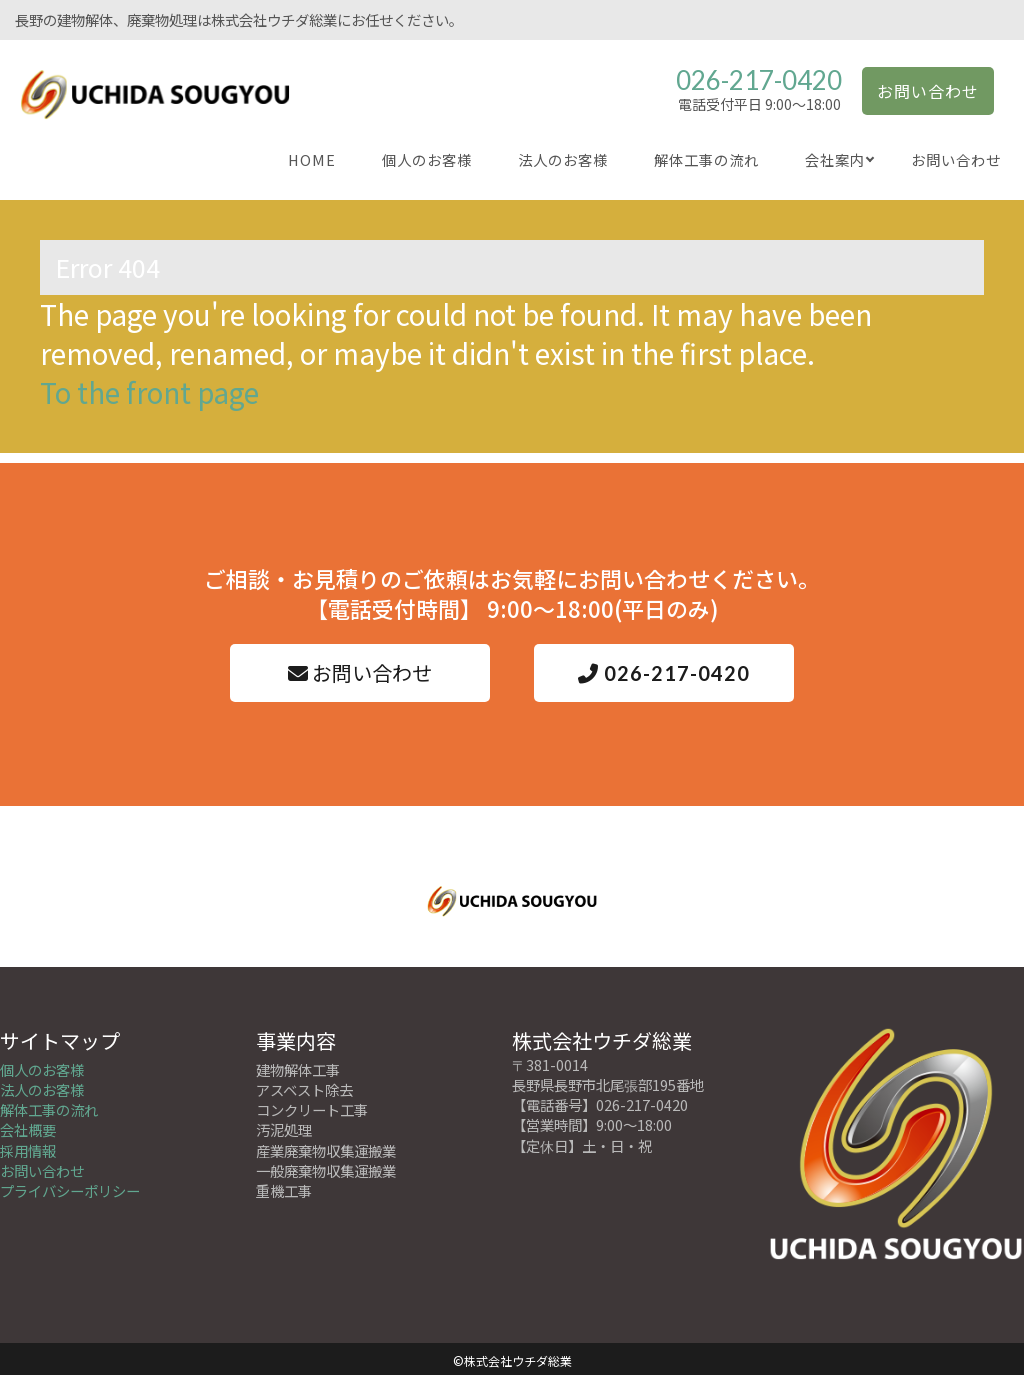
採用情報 (28, 1146)
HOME (312, 159)
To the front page (149, 392)
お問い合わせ (928, 91)
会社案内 (835, 159)
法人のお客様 (563, 159)
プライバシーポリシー (70, 1186)
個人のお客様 (427, 159)
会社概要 (28, 1126)
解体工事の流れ (706, 159)
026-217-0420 (759, 80)
